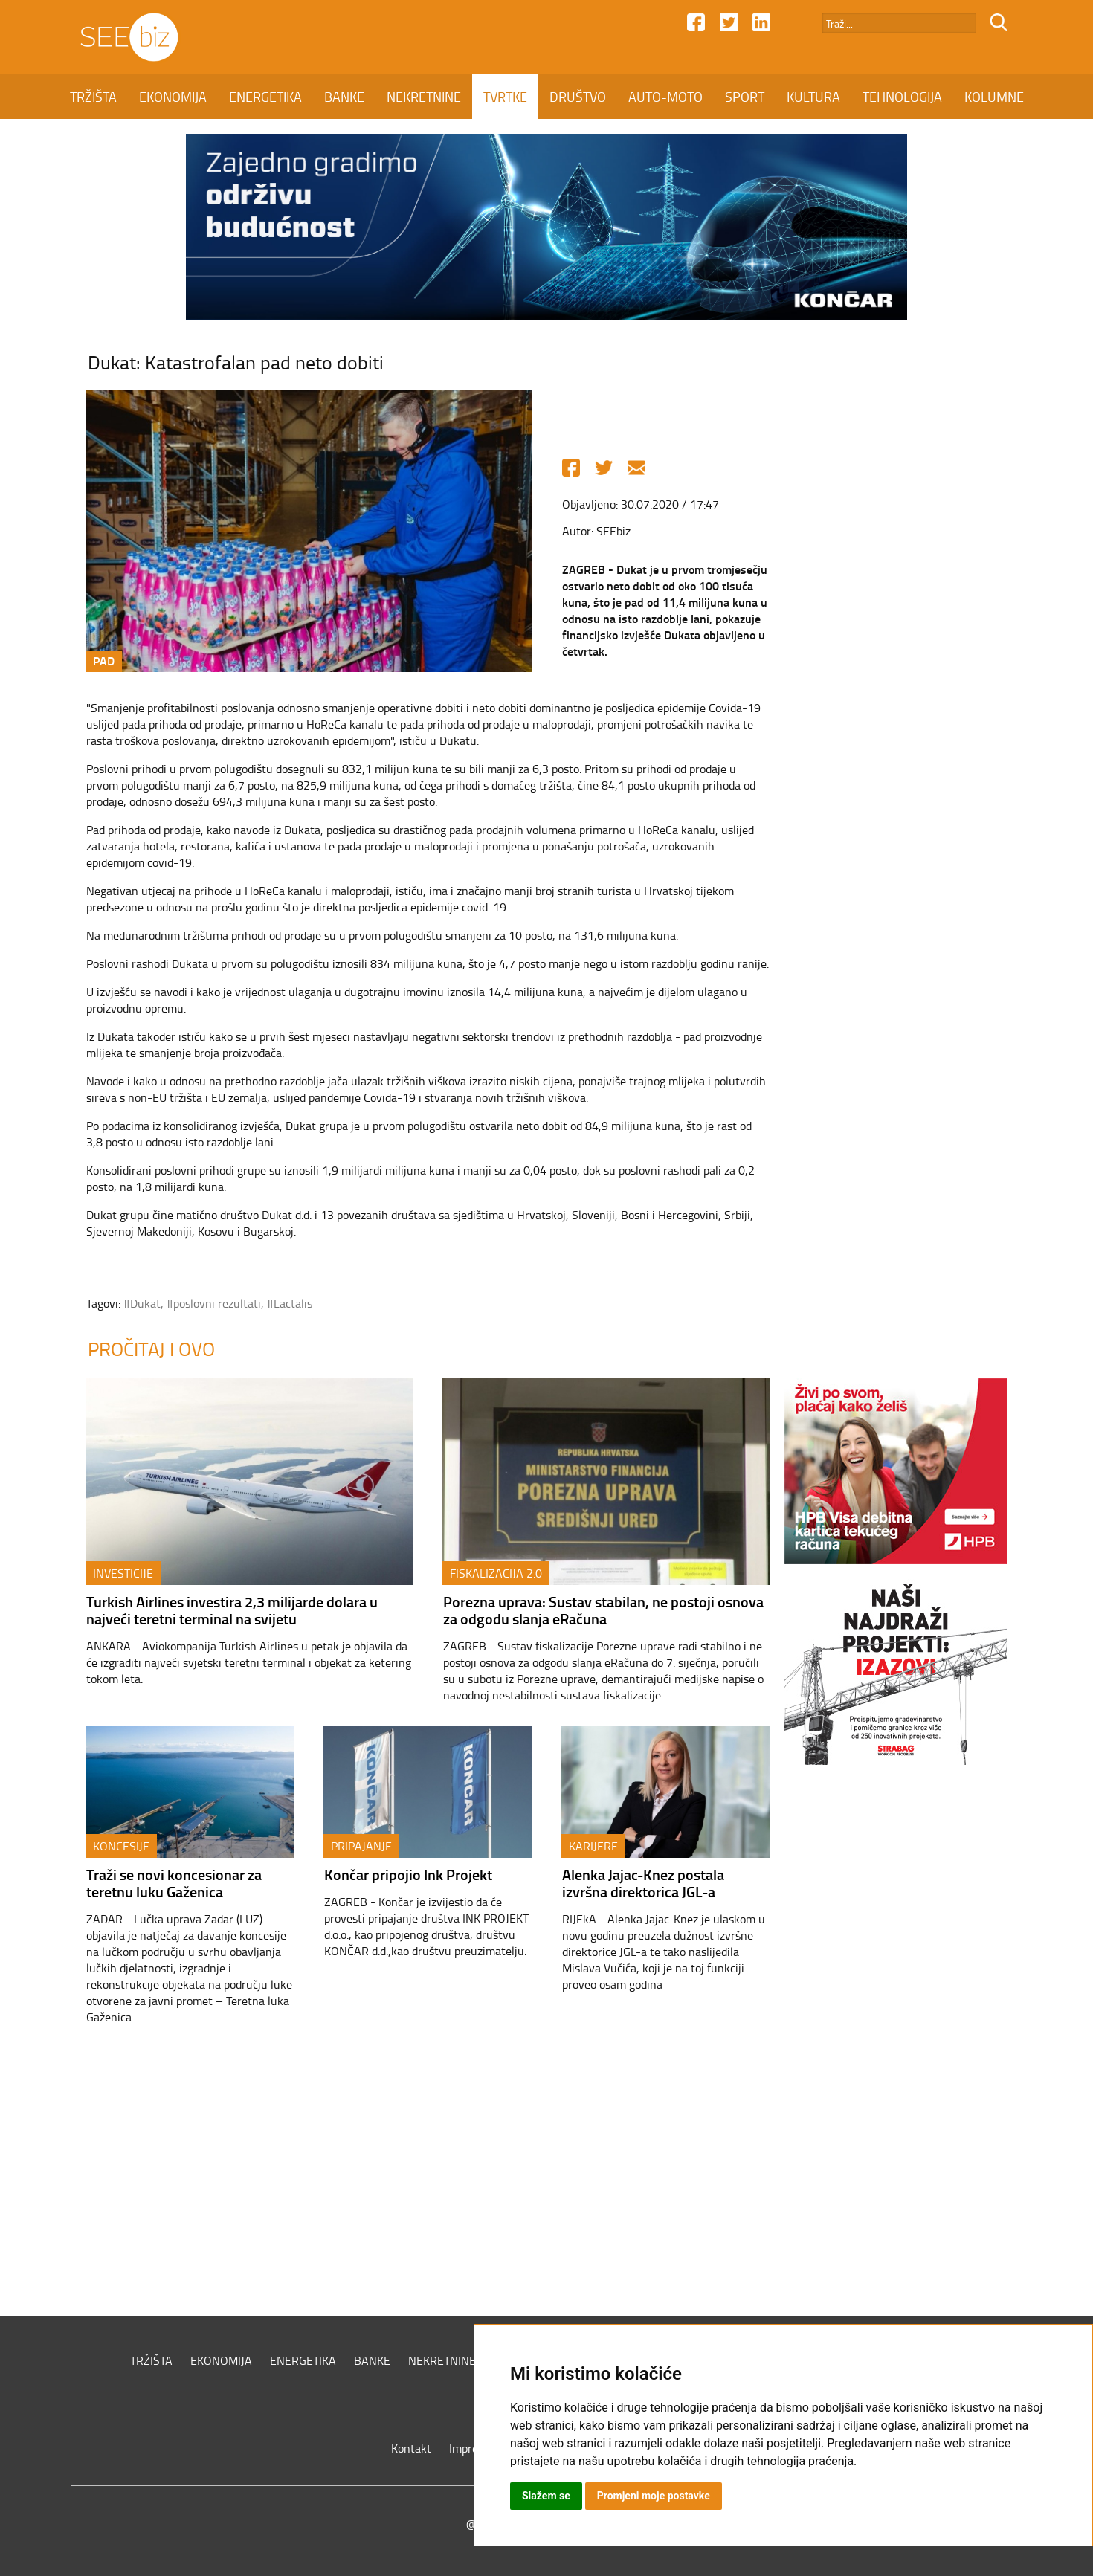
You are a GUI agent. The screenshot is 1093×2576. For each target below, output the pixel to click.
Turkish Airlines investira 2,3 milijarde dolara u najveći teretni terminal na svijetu (232, 1610)
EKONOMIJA (173, 97)
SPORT (744, 97)
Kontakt (411, 2448)
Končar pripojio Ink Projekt (408, 1874)
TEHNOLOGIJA (902, 97)
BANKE (344, 97)
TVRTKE (505, 97)
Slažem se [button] (546, 2496)
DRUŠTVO (577, 97)
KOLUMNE (994, 97)
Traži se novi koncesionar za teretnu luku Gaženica (174, 1883)
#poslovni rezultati (214, 1303)
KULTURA (813, 97)
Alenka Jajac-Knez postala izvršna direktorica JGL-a (643, 1883)
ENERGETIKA (265, 97)
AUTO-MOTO (665, 97)
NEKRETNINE (424, 97)
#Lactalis (289, 1303)
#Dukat (142, 1303)
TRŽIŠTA (93, 97)
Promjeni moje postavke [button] (653, 2496)
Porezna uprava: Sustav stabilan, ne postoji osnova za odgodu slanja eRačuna (603, 1610)
